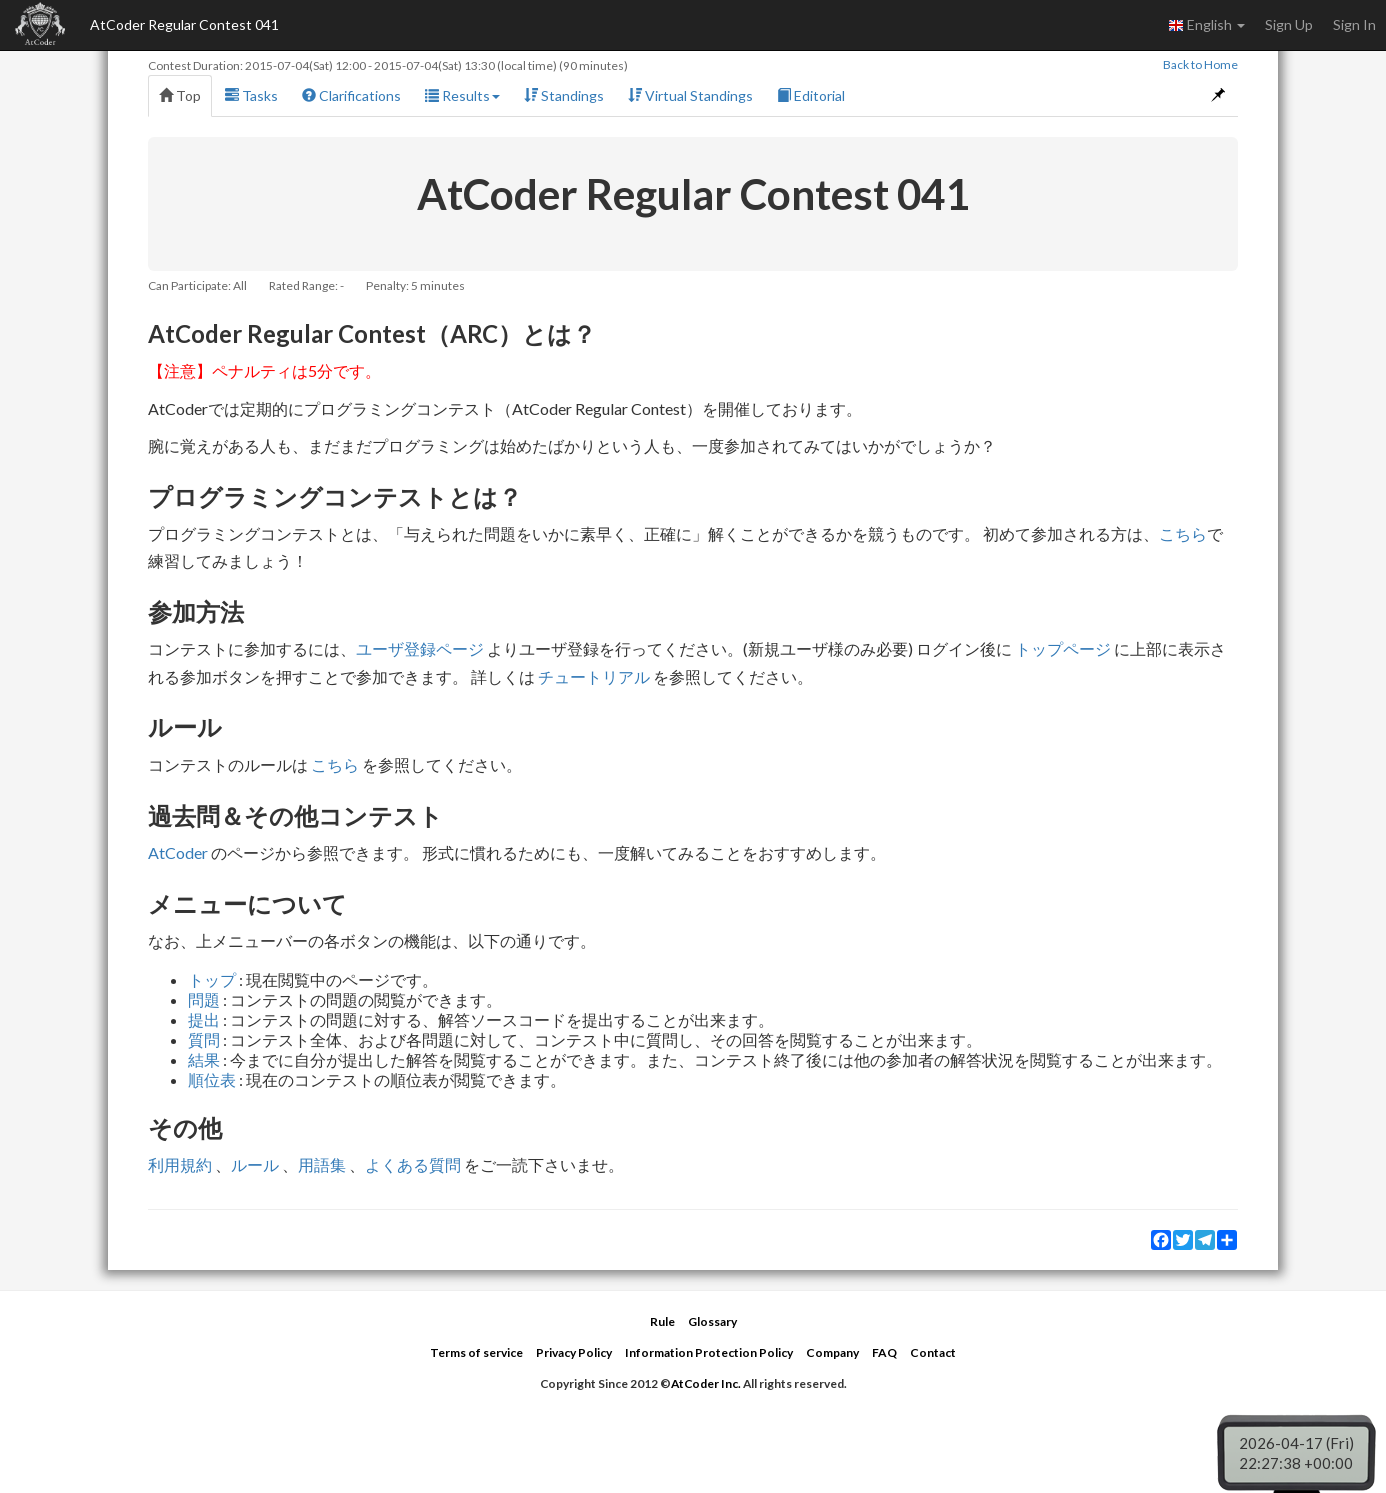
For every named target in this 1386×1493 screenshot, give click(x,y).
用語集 (322, 1164)
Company (832, 1352)
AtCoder (178, 852)
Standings (564, 95)
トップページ (1063, 648)
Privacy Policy (574, 1352)
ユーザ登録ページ (420, 648)
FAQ (884, 1352)
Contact (933, 1352)
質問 (204, 1039)
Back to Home (1200, 64)
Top (180, 95)
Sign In (1354, 24)
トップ (212, 979)
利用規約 (180, 1164)
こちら (1183, 533)
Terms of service (476, 1352)
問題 (204, 999)
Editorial (811, 95)
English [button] (1206, 25)
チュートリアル (594, 676)
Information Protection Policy (709, 1352)
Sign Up (1289, 24)
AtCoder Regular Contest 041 (184, 24)
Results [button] (462, 95)
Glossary (712, 1321)
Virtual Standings (690, 95)
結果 (204, 1059)
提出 (204, 1019)
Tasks (251, 95)
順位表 (212, 1079)
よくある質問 (413, 1164)
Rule (662, 1321)
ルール (255, 1164)
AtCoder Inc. (706, 1383)
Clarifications (351, 95)
